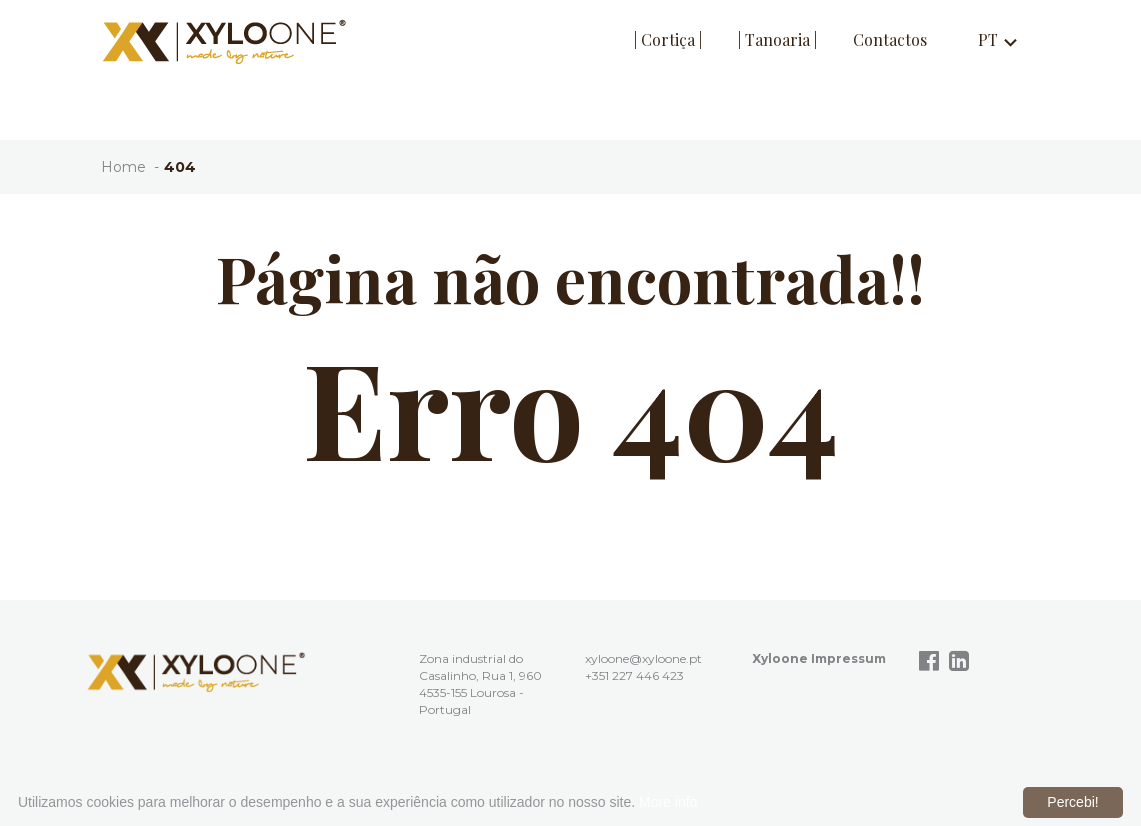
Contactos (890, 39)
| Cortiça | (668, 39)
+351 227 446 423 (634, 675)
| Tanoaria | (777, 39)
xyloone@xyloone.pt (643, 658)
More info (668, 802)
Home (123, 167)
